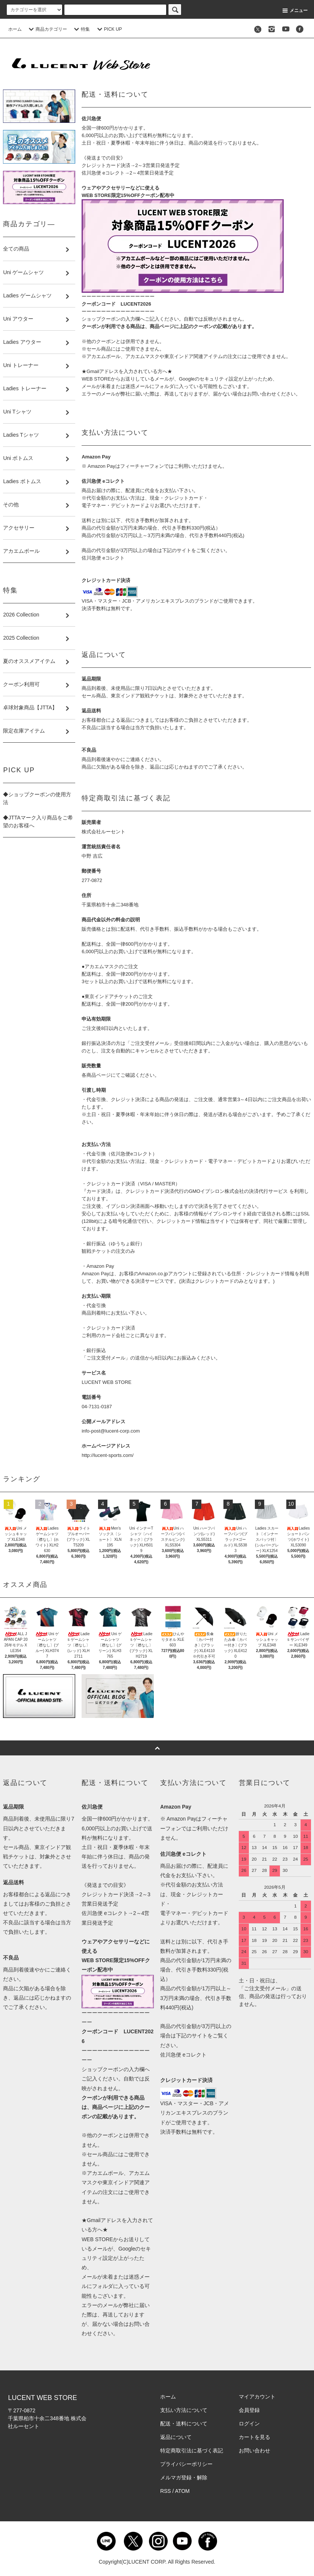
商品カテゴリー (47, 29)
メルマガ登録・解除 (183, 2477)
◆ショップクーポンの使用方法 (37, 798)
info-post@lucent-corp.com (111, 1431)
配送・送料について (183, 2424)
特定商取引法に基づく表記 (191, 2451)
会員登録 (249, 2410)
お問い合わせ (254, 2451)
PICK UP (108, 29)
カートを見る (254, 2437)
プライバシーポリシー (186, 2464)
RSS (165, 2491)
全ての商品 (16, 249)
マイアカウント (257, 2397)
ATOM (182, 2491)
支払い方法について (183, 2410)
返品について (176, 2437)
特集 (81, 29)
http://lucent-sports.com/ (108, 1455)
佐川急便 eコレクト (103, 558)
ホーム (15, 29)
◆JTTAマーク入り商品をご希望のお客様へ (38, 821)
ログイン (249, 2424)
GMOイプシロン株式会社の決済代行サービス (238, 1191)
